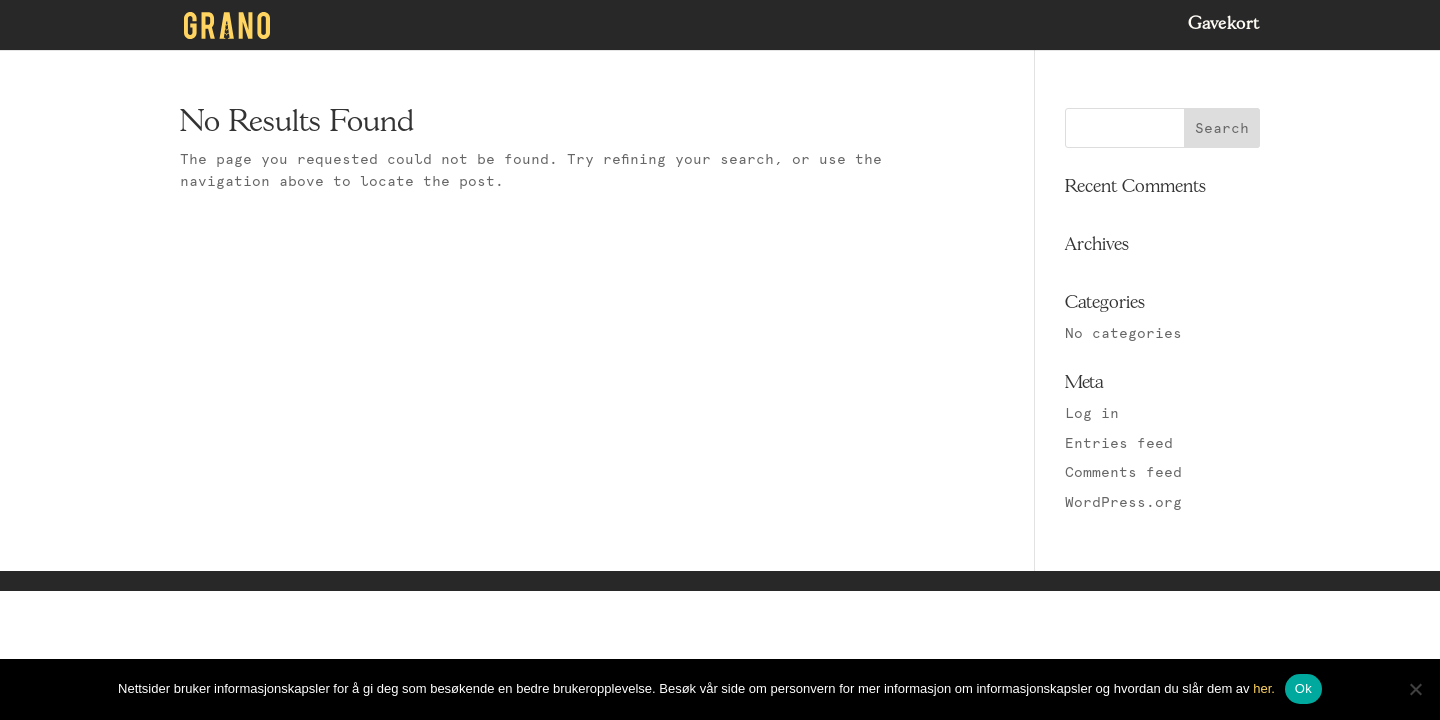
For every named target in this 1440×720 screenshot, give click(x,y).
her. (1264, 688)
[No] (1415, 689)
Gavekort (1224, 25)
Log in (1092, 413)
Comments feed (1123, 472)
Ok (1303, 688)
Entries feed (1119, 443)
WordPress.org (1123, 502)
